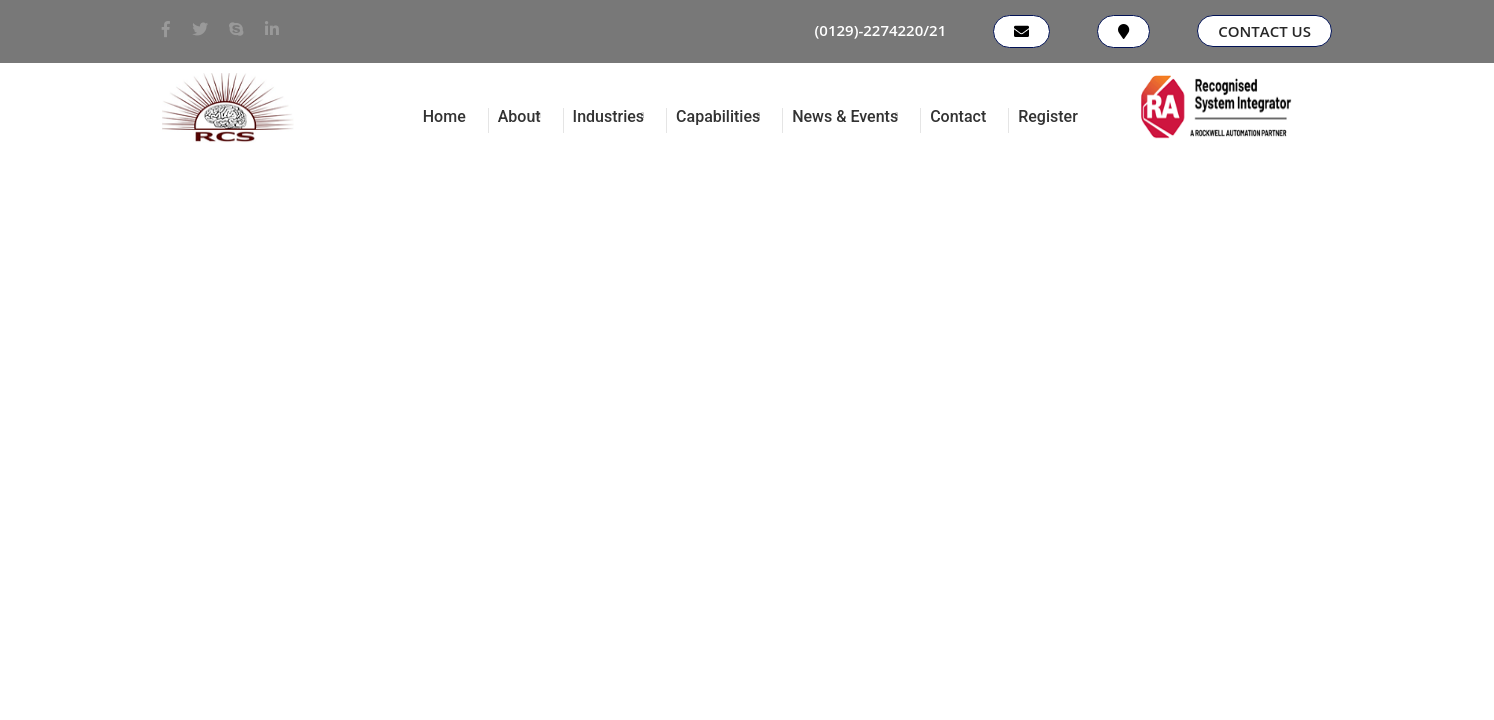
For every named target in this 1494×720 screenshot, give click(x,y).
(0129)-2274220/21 (881, 30)
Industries (608, 116)
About (519, 116)
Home (444, 116)
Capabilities (718, 116)
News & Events (845, 116)
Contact (958, 116)
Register (1048, 116)
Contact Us (1264, 31)
